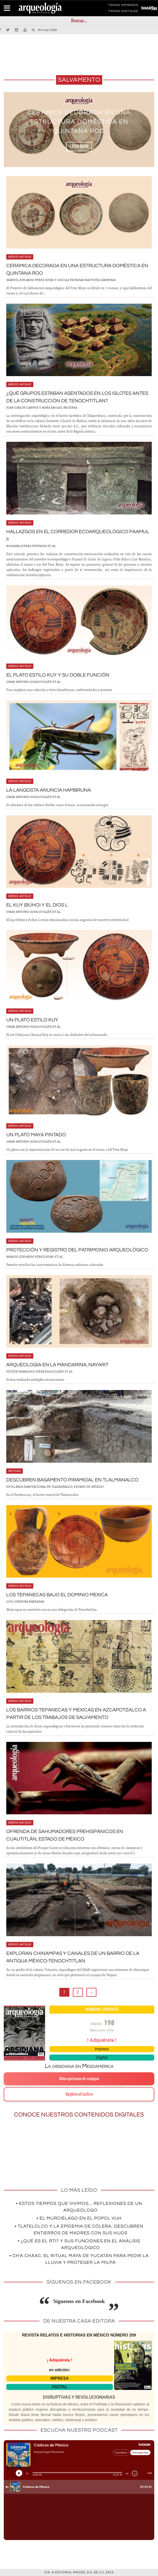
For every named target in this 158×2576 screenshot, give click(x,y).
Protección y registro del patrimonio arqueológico (77, 1249)
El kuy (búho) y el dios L (37, 905)
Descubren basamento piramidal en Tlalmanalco (72, 1479)
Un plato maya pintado (36, 1134)
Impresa (102, 2049)
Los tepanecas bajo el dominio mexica (57, 1594)
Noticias (14, 1471)
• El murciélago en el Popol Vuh (79, 2218)
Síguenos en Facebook (79, 2301)
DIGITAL (60, 2387)
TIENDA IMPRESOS (123, 6)
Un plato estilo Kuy (32, 1019)
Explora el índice (79, 2094)
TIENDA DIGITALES (123, 12)
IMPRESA (60, 2378)
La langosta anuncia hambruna (48, 790)
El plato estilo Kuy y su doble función (57, 675)
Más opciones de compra (79, 2079)
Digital (102, 2057)
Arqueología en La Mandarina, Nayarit (57, 1364)
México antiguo (19, 256)
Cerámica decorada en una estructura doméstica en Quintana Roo (79, 121)
